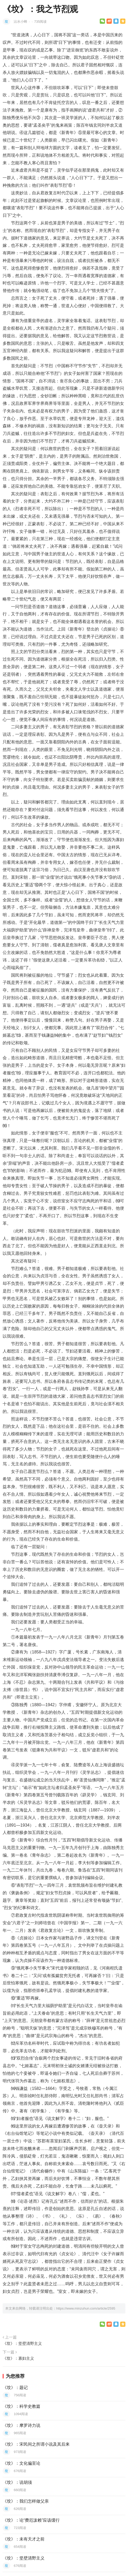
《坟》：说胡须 (17, 2482)
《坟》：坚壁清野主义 (22, 2343)
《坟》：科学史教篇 (21, 2406)
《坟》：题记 (15, 2387)
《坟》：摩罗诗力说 (21, 2425)
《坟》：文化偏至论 (21, 2463)
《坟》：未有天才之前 (23, 2539)
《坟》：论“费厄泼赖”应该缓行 (31, 2520)
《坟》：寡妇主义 (18, 2358)
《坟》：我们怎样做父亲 (26, 2501)
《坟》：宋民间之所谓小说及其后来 (36, 2444)
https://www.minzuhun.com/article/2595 (85, 2308)
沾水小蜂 (21, 22)
